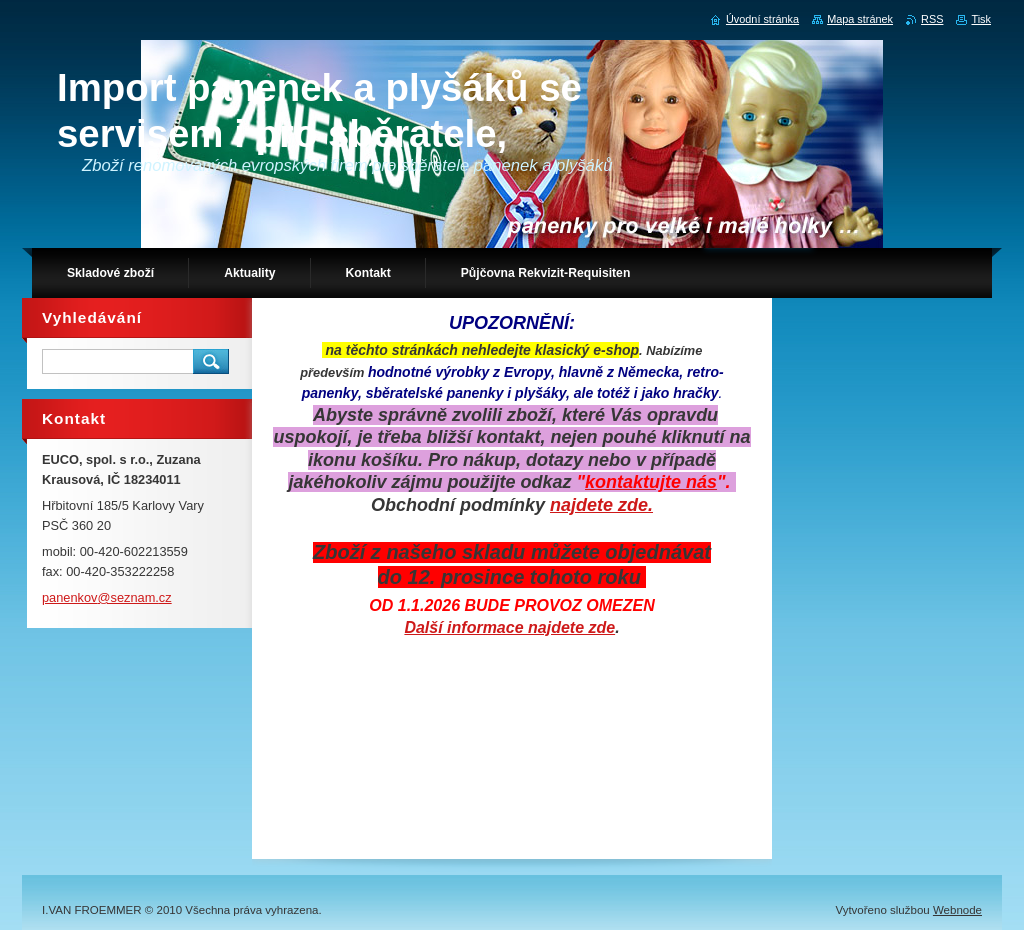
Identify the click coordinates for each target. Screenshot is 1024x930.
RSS (932, 19)
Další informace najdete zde (509, 627)
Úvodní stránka (762, 19)
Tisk (981, 19)
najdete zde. (601, 505)
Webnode (957, 910)
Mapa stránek (860, 19)
